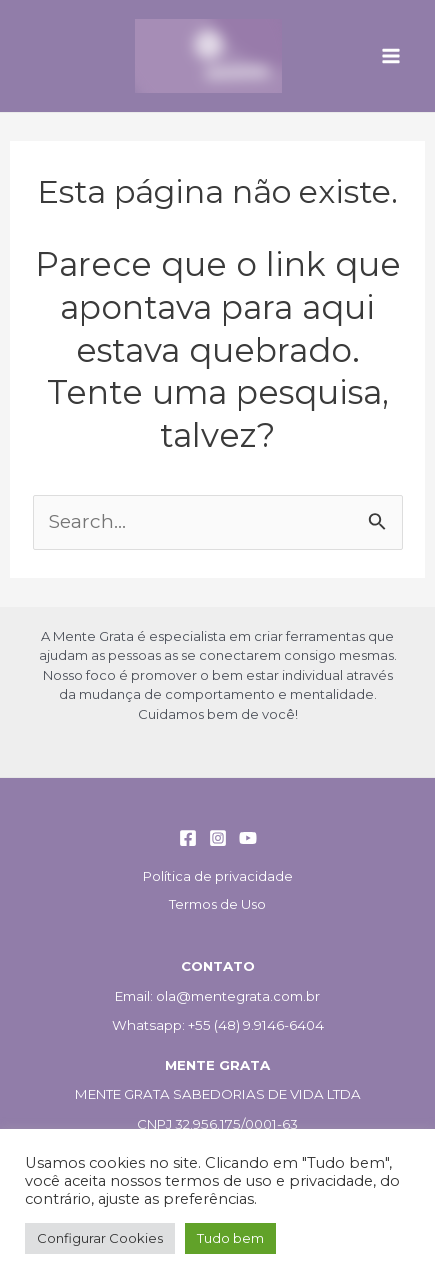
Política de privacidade (218, 876)
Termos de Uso (217, 904)
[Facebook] (188, 838)
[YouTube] (248, 838)
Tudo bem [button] (230, 1238)
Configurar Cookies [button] (100, 1238)
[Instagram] (218, 838)
